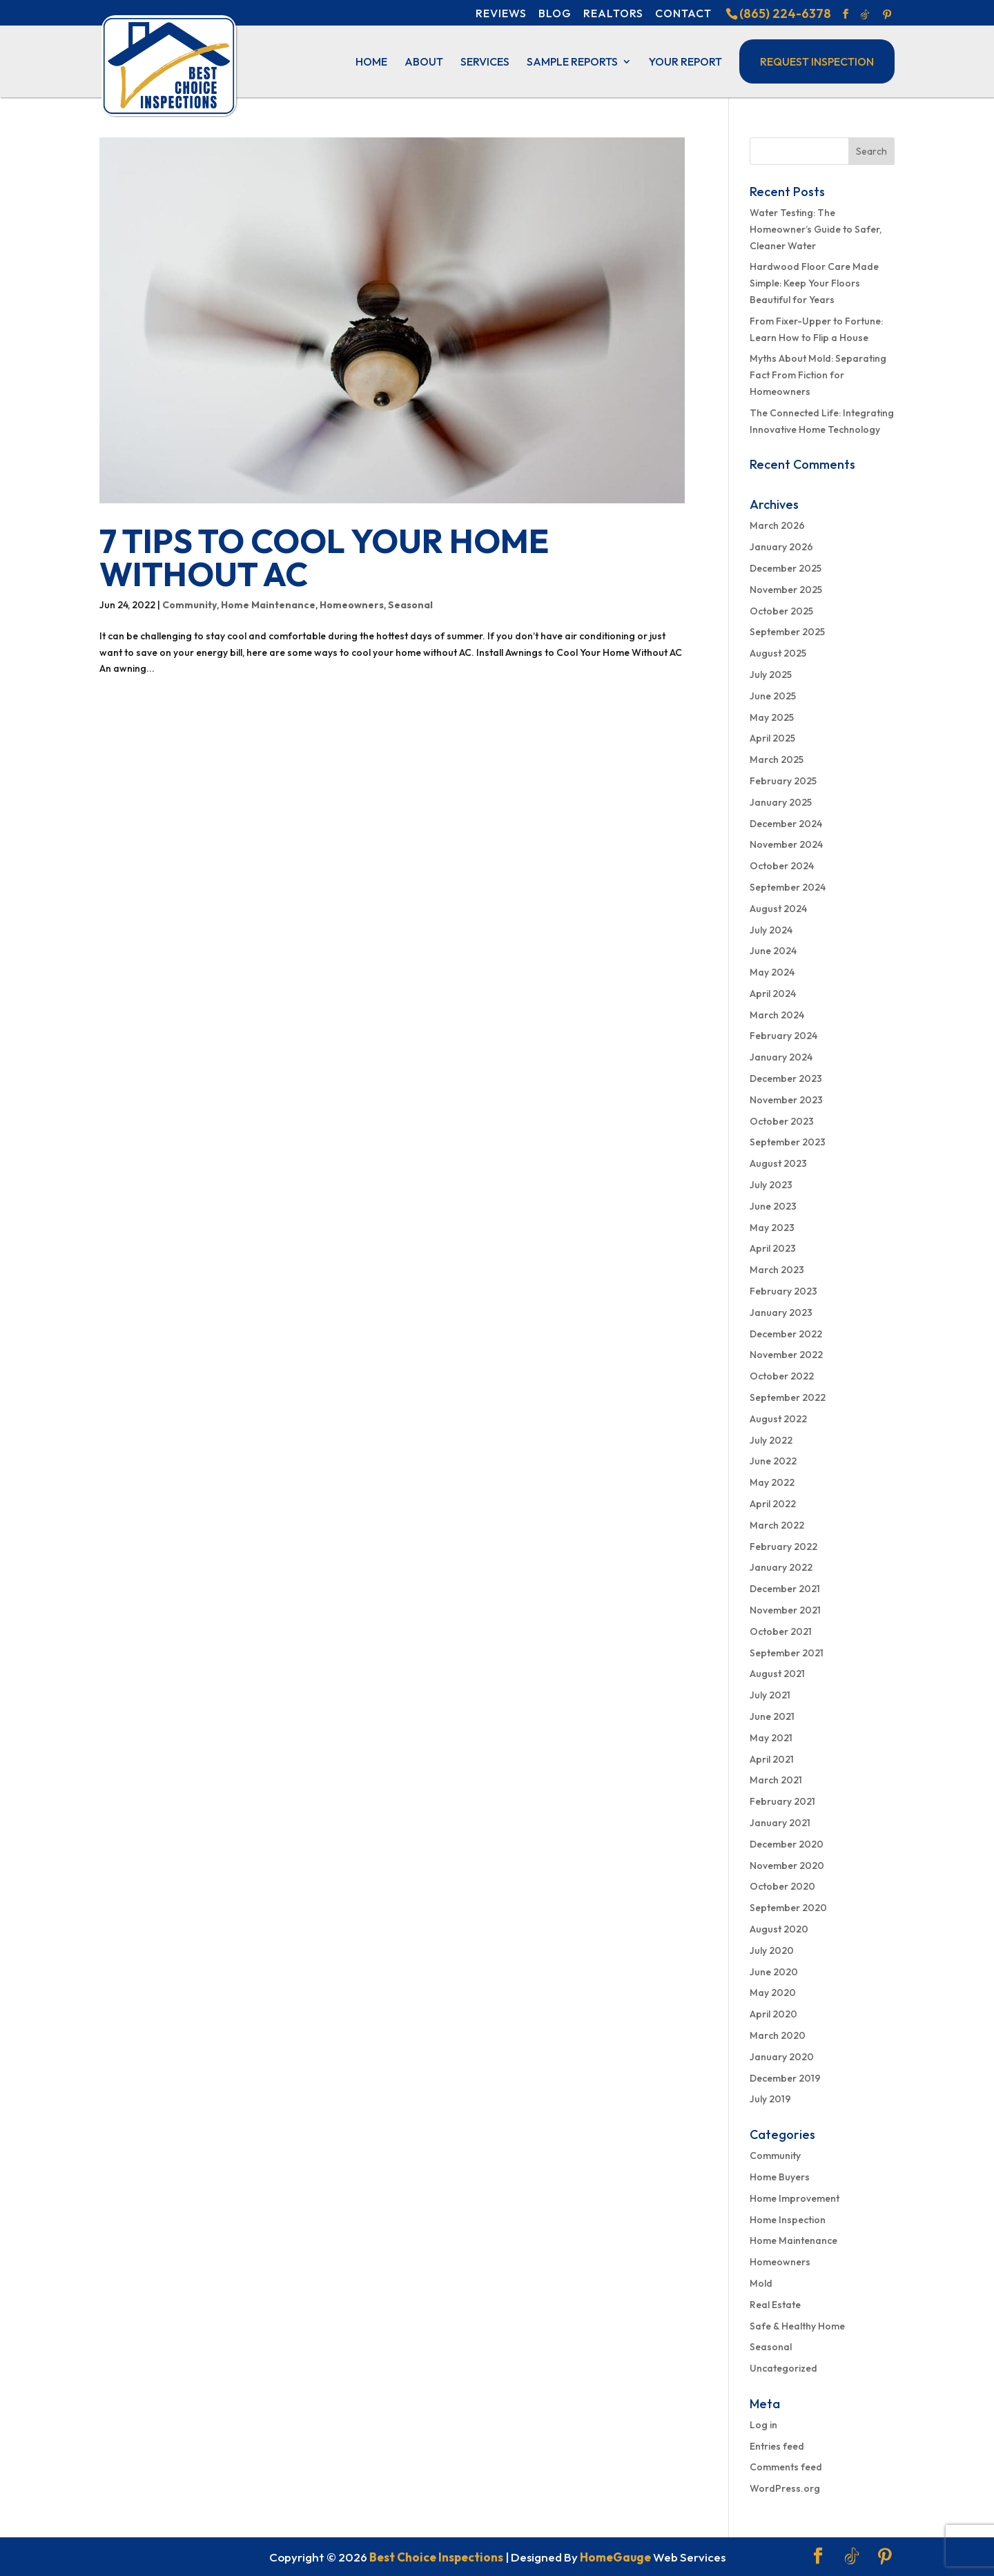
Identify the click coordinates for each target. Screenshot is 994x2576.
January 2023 (781, 1312)
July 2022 (771, 1440)
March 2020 (778, 2035)
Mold (761, 2283)
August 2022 (778, 1419)
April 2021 (772, 1759)
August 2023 (778, 1163)
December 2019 (785, 2078)
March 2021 (776, 1780)
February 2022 (783, 1546)
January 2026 (781, 547)
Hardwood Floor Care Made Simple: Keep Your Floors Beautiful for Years (814, 283)
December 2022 (786, 1334)
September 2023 (788, 1142)
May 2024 (772, 972)
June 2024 (773, 951)
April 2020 (773, 2014)
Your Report (685, 62)
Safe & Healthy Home (797, 2326)
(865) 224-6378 (785, 13)
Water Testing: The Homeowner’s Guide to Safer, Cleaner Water (815, 229)
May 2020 (773, 1992)
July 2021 (770, 1695)
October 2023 (782, 1121)
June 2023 (773, 1206)
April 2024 (773, 993)
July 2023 (771, 1185)
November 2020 (787, 1865)
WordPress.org (785, 2488)
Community (189, 605)
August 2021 (777, 1673)
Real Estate (775, 2304)
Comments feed (786, 2467)
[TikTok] (865, 14)
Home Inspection (788, 2220)
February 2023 (783, 1291)
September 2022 (788, 1397)
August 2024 (778, 908)
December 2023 (786, 1078)
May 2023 (772, 1227)
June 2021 (772, 1716)
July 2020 (772, 1950)
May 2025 (772, 717)
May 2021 (771, 1738)
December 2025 (785, 568)
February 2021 (782, 1801)
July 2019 (770, 2099)
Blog (555, 13)
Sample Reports (572, 62)
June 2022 (773, 1461)
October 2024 (782, 866)
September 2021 (787, 1653)
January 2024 (781, 1057)
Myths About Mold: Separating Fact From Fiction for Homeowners (818, 375)
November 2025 (786, 589)
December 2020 (787, 1844)
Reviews (501, 13)
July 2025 (771, 674)
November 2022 (786, 1354)
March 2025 (776, 759)
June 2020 (774, 1972)
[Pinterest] (887, 14)
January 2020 (782, 2057)
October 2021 (781, 1631)
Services (484, 62)
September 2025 (787, 632)
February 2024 (783, 1035)
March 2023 (777, 1269)
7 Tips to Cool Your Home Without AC (324, 557)
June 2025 (773, 696)
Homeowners (352, 605)
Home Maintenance (268, 605)
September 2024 (788, 887)
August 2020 (779, 1929)
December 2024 (786, 823)
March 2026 (777, 525)
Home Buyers (780, 2177)
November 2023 (786, 1100)
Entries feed (777, 2446)
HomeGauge (615, 2557)
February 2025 (783, 781)
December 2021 (785, 1588)
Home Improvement (794, 2198)
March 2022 (777, 1525)
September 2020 (788, 1907)
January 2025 (781, 802)
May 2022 (772, 1482)
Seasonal (410, 605)
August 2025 (778, 653)
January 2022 (781, 1567)
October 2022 (782, 1376)
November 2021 (785, 1610)
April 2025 (772, 738)
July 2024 (771, 930)
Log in (763, 2425)
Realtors (613, 13)
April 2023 (773, 1248)
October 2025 (781, 611)
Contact (683, 13)
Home (371, 62)
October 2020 (782, 1886)
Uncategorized (783, 2368)
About (424, 62)
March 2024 (777, 1015)
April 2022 (773, 1504)
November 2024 (786, 844)
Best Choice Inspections (436, 2557)
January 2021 (780, 1823)
